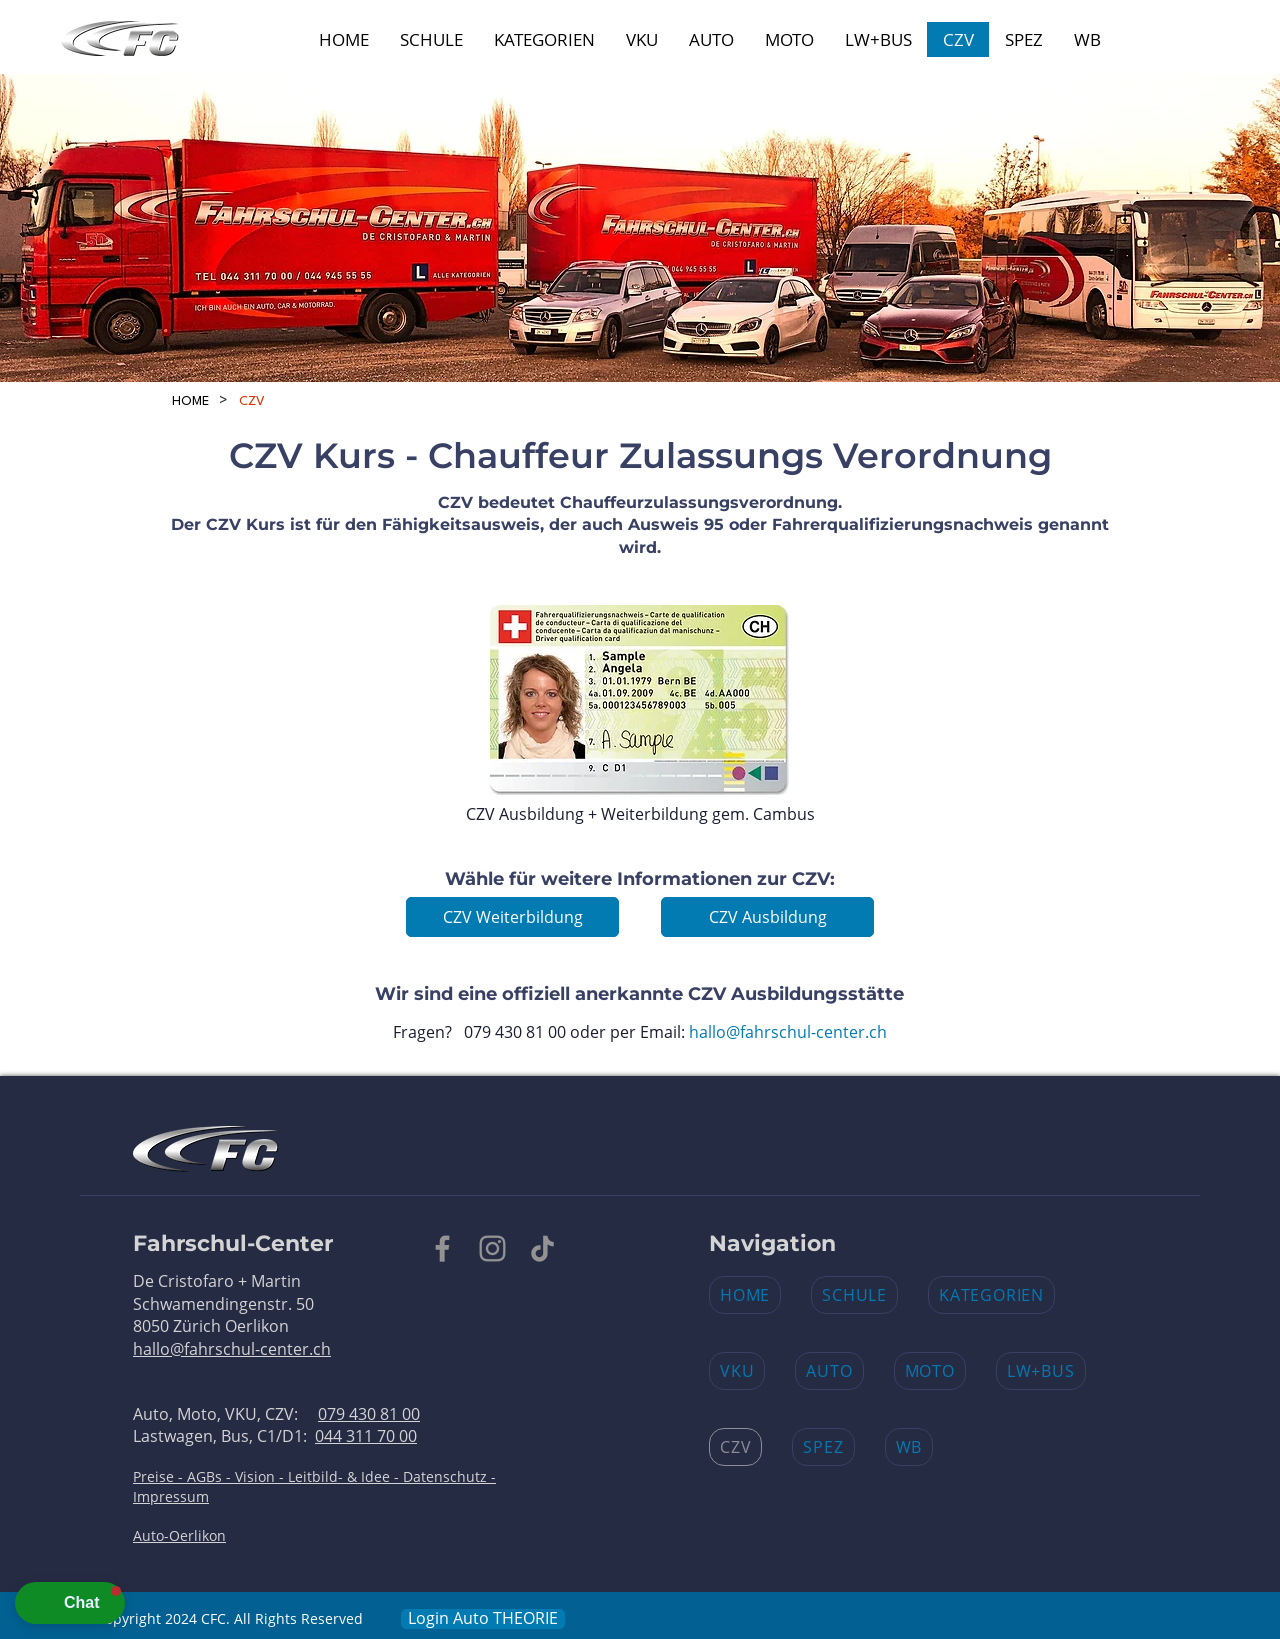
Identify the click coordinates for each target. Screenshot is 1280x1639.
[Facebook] (442, 1248)
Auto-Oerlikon (179, 1535)
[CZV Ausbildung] (767, 917)
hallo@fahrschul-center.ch (788, 1032)
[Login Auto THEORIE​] (483, 1619)
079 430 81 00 (369, 1414)
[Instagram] (492, 1248)
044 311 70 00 (366, 1436)
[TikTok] (542, 1248)
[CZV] (252, 401)
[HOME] (190, 401)
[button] (70, 1603)
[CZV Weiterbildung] (512, 917)
